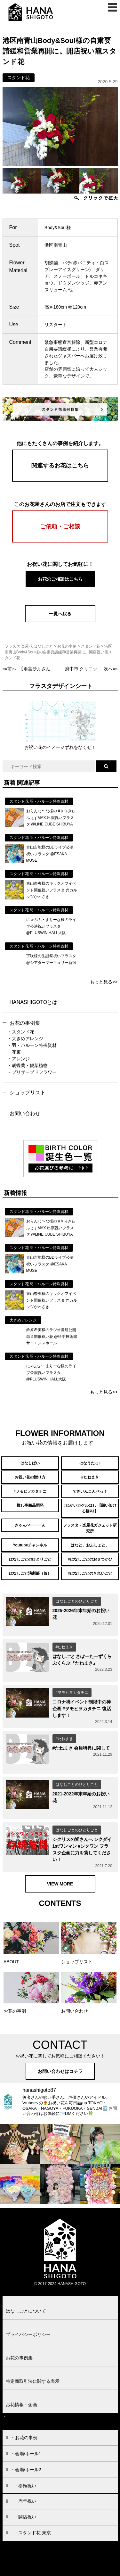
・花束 (14, 1052)
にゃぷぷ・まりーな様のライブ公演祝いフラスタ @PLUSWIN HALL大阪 (51, 926)
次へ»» (91, 668)
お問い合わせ (25, 1113)
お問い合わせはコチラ (60, 2071)
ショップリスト (27, 1092)
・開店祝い (25, 2516)
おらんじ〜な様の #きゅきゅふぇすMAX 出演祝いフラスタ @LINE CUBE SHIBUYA (51, 817)
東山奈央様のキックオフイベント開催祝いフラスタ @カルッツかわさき (51, 890)
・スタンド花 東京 (32, 2532)
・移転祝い (25, 2485)
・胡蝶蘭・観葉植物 (27, 1065)
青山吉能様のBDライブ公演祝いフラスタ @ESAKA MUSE (50, 854)
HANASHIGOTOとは (34, 1002)
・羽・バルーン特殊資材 (32, 1045)
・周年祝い (25, 2501)
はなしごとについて (26, 2311)
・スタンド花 (20, 1031)
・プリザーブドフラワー (32, 1072)
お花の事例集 (25, 1023)
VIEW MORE (60, 1883)
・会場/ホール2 (26, 2469)
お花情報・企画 (21, 2404)
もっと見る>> (103, 981)
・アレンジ (18, 1058)
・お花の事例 (24, 2437)
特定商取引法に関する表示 (33, 2381)
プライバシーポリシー (28, 2334)
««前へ (28, 668)
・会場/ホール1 (26, 2453)
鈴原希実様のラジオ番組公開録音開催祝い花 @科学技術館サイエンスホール (51, 1336)
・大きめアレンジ (25, 1038)
